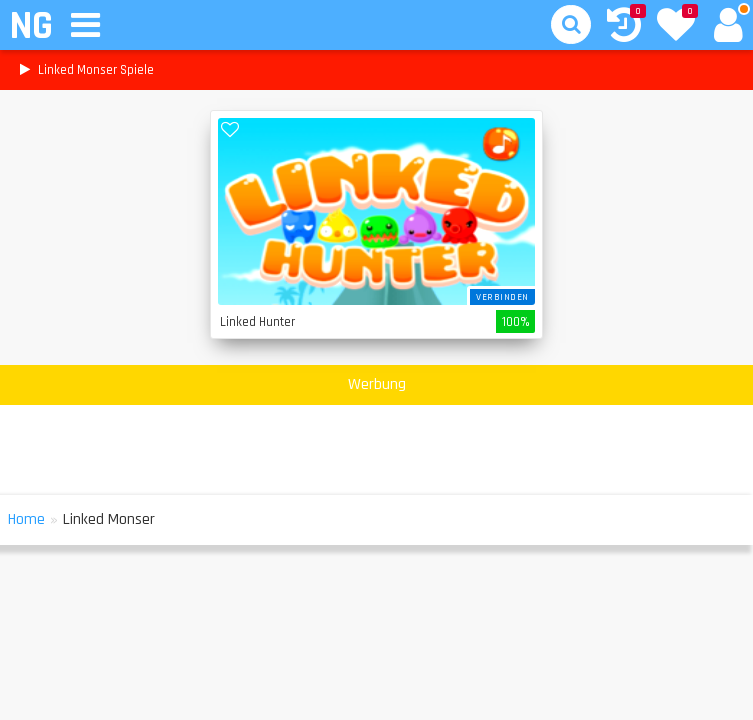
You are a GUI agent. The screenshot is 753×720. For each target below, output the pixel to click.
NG (30, 26)
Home (26, 519)
